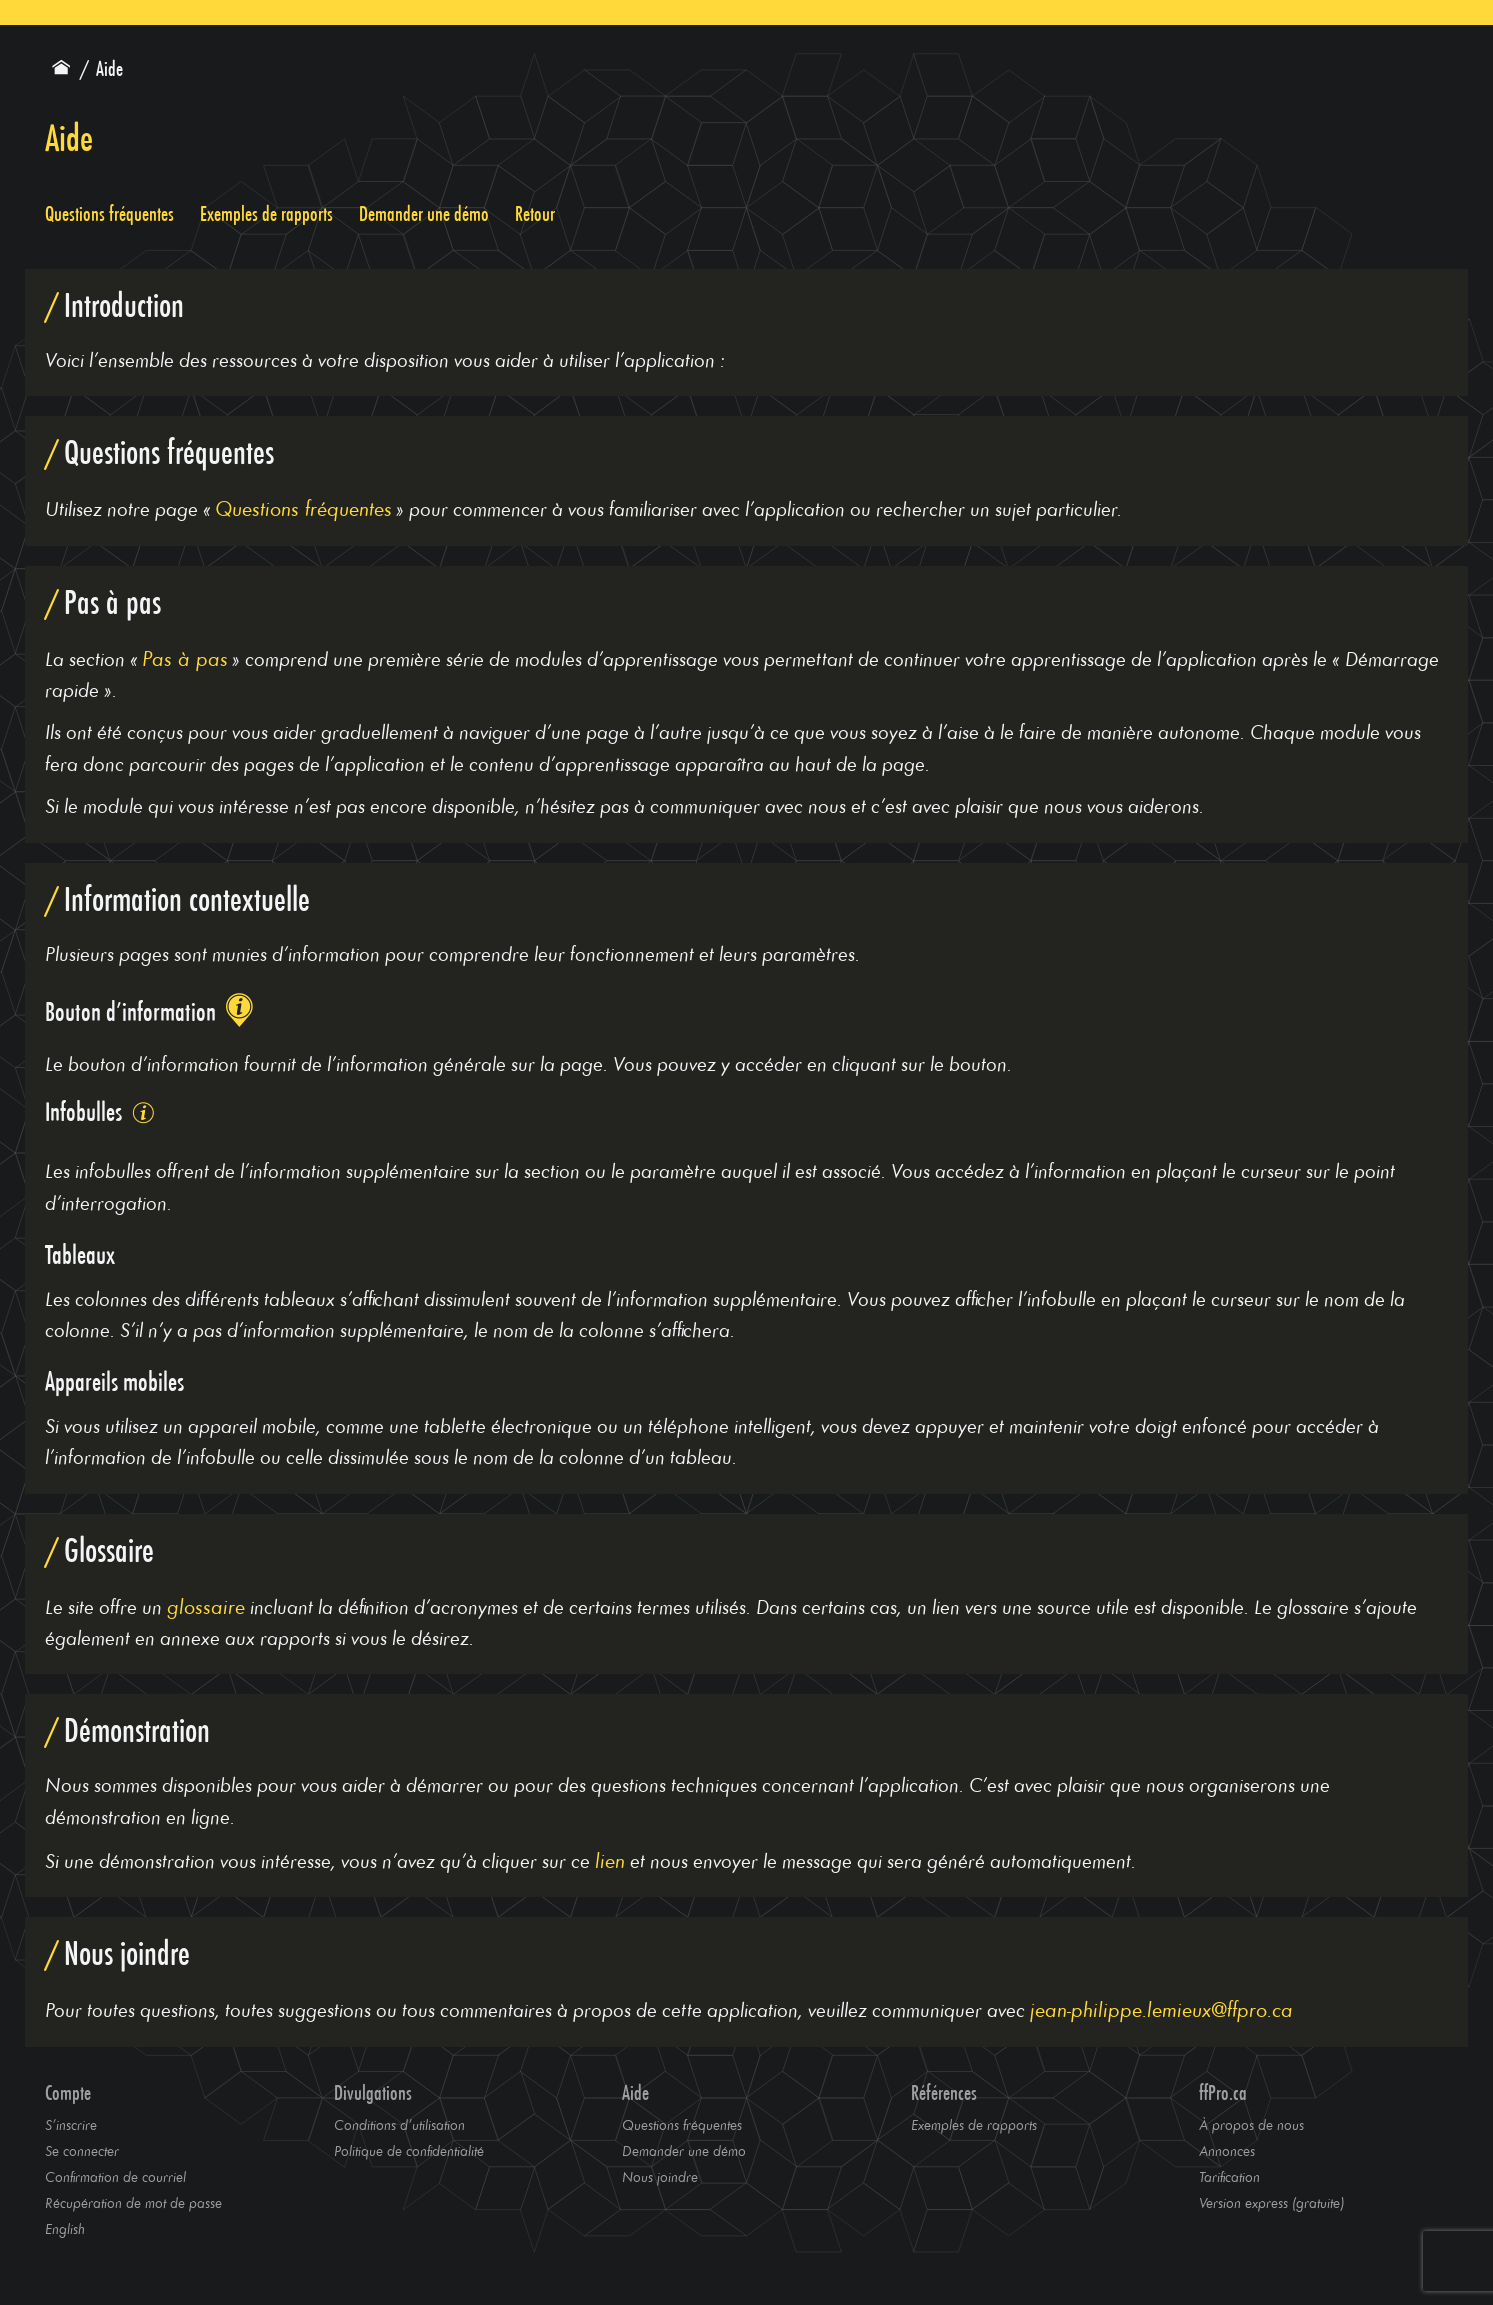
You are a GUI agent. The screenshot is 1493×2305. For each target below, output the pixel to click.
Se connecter (82, 2150)
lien (610, 1859)
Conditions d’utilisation (399, 2124)
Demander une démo (424, 214)
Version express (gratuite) (1271, 2202)
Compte (68, 2093)
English (65, 2228)
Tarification (1229, 2176)
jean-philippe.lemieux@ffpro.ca (1161, 2008)
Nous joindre (660, 2176)
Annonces (1227, 2150)
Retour (535, 214)
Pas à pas (185, 657)
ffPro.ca (1223, 2093)
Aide (635, 2093)
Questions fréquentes (109, 214)
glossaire (206, 1605)
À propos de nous (1251, 2124)
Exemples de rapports (266, 214)
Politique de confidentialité (409, 2150)
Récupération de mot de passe (133, 2202)
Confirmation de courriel (115, 2176)
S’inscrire (71, 2124)
